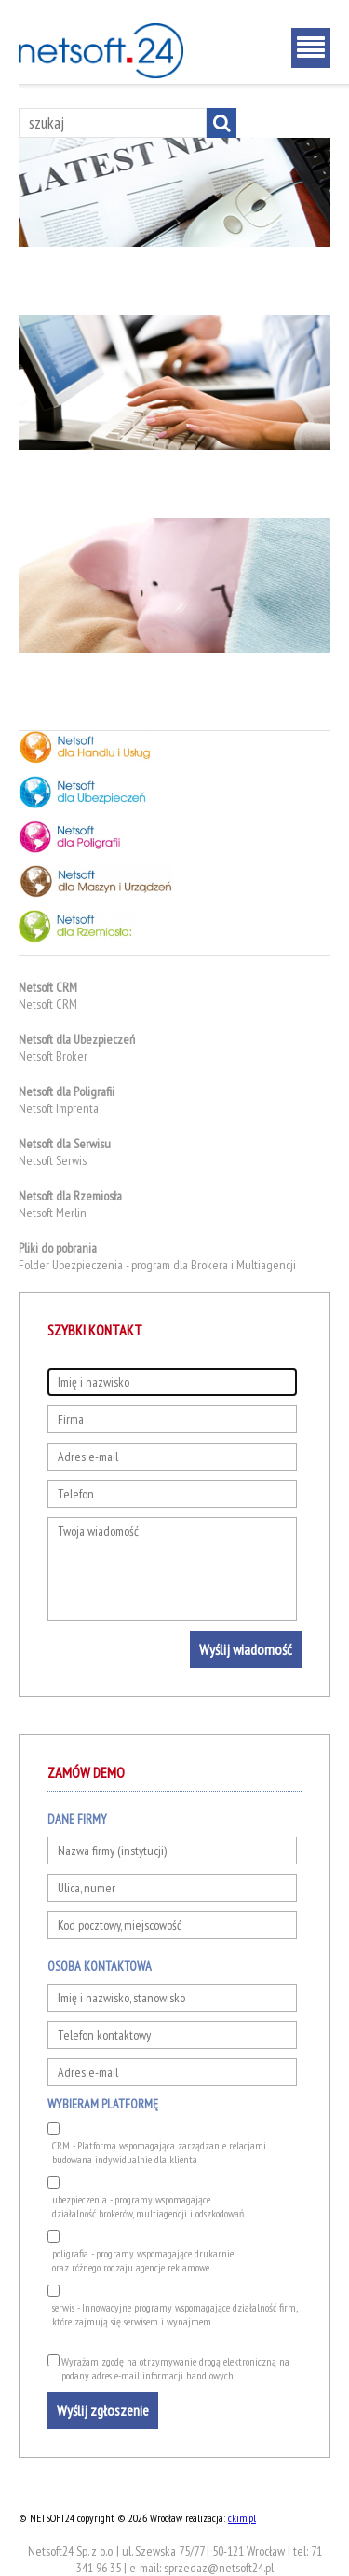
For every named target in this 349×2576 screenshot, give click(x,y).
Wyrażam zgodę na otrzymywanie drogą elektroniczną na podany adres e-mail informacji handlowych (175, 2368)
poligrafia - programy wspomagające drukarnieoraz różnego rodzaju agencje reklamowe (143, 2260)
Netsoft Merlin (53, 1212)
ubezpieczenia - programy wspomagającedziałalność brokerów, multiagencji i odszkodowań (148, 2206)
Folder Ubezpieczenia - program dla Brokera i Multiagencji (157, 1264)
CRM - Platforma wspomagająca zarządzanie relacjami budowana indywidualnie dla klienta (159, 2152)
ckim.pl (242, 2518)
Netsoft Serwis (53, 1160)
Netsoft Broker (53, 1056)
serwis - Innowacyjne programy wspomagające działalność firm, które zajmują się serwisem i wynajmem (174, 2314)
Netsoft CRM (48, 1004)
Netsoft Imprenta (59, 1108)
